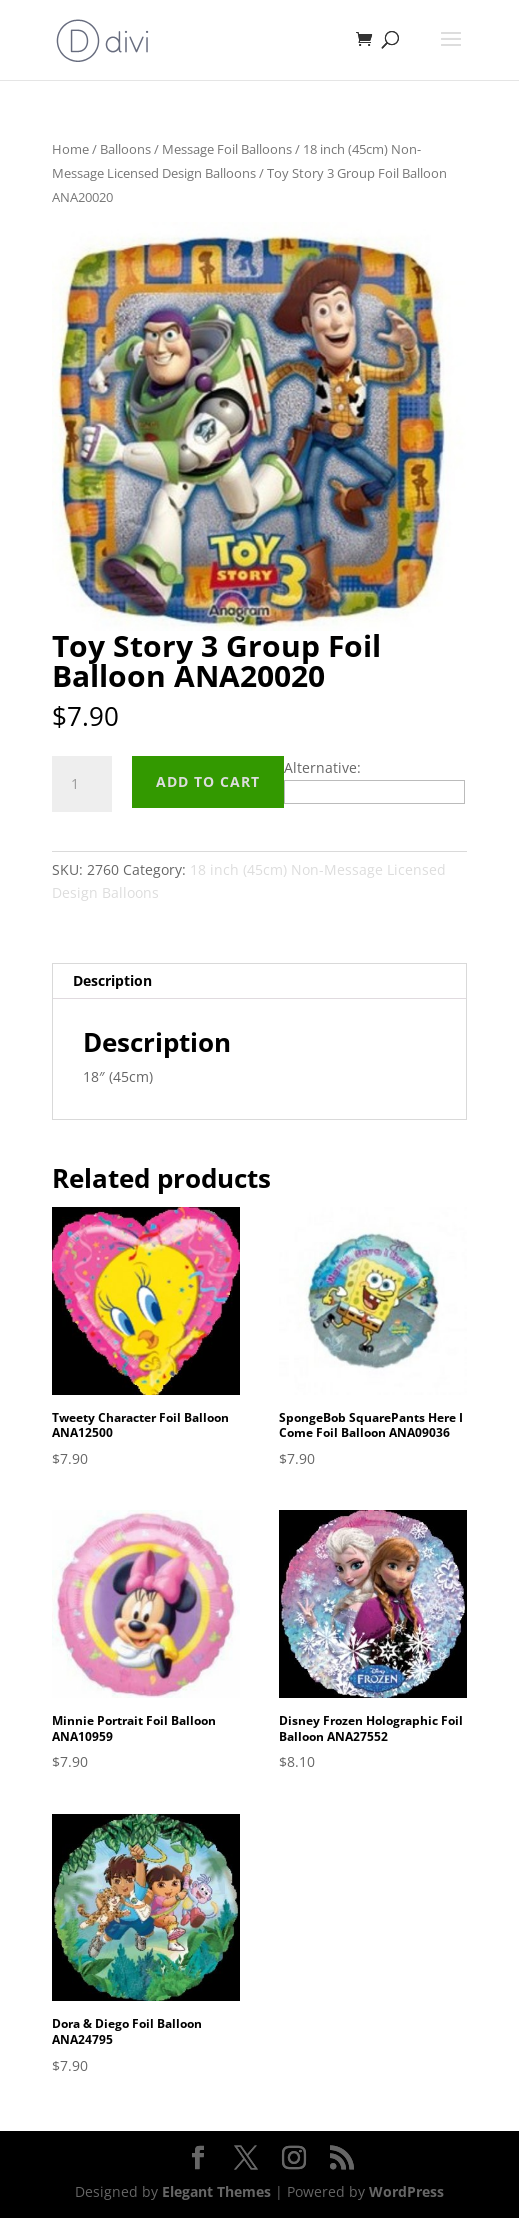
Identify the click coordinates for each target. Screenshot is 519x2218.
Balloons (125, 149)
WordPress (406, 2191)
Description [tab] (112, 980)
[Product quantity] (82, 784)
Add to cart (208, 781)
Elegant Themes (216, 2191)
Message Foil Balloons (227, 149)
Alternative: (322, 767)
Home (70, 149)
